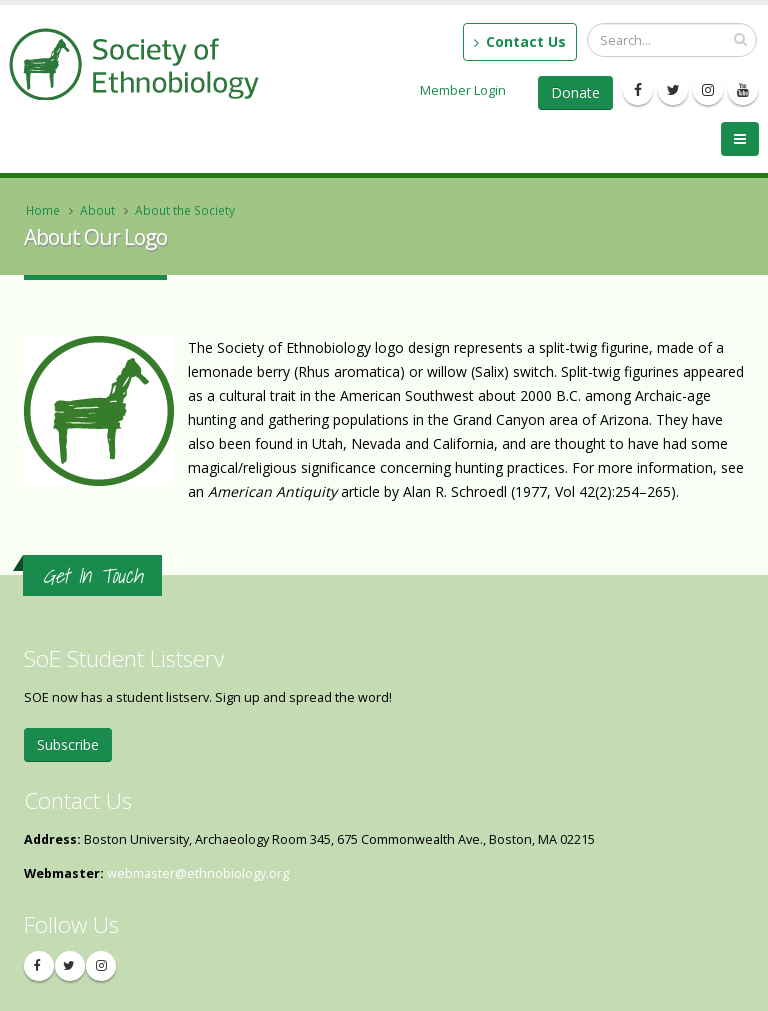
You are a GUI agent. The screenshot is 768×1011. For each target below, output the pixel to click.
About (97, 210)
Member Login (463, 90)
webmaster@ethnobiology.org (198, 873)
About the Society (185, 210)
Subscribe (68, 744)
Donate (575, 92)
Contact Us (520, 41)
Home (43, 210)
